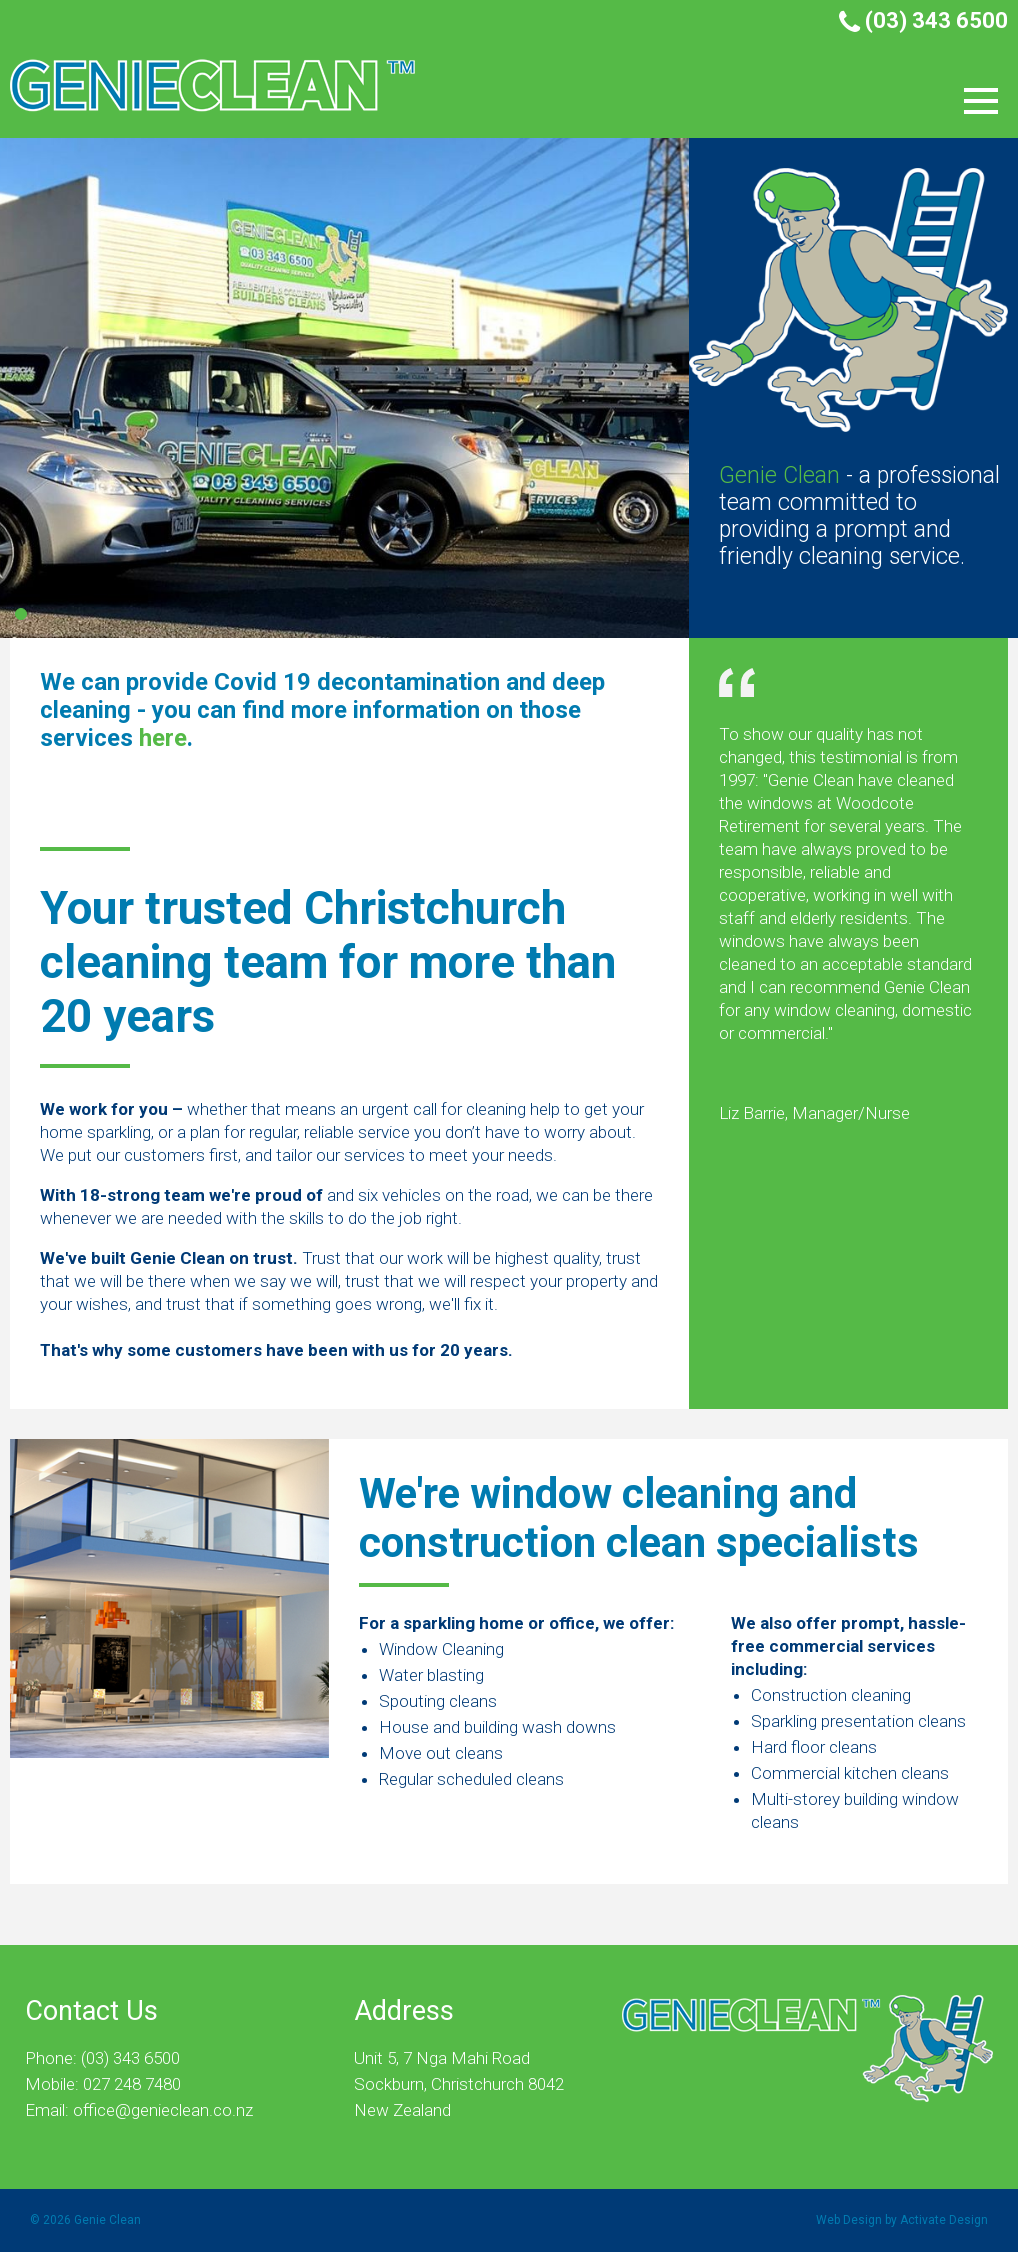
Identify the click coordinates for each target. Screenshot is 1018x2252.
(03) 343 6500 (923, 20)
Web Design (849, 2220)
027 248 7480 (132, 2084)
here (163, 738)
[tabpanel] (509, 388)
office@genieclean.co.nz (163, 2110)
